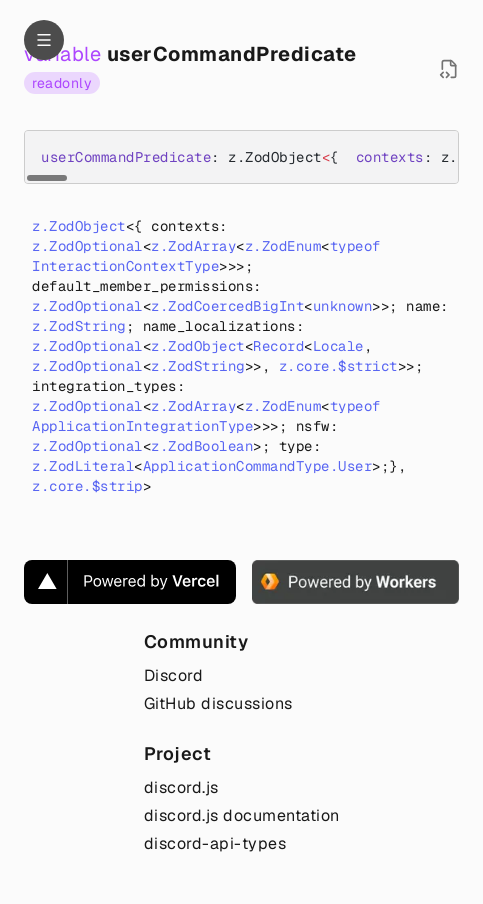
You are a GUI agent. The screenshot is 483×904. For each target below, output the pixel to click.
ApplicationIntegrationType (142, 426)
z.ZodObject (79, 226)
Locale (338, 346)
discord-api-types (215, 843)
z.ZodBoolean (202, 446)
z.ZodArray (193, 246)
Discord (174, 675)
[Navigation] (44, 40)
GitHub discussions (218, 703)
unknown (343, 306)
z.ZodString (79, 326)
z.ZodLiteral (83, 466)
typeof (355, 246)
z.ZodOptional (87, 246)
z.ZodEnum (283, 246)
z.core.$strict (338, 366)
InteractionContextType (125, 266)
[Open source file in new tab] (449, 69)
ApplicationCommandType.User (258, 466)
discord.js (181, 787)
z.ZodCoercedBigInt (227, 306)
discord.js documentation (242, 815)
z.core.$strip (87, 486)
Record (278, 346)
